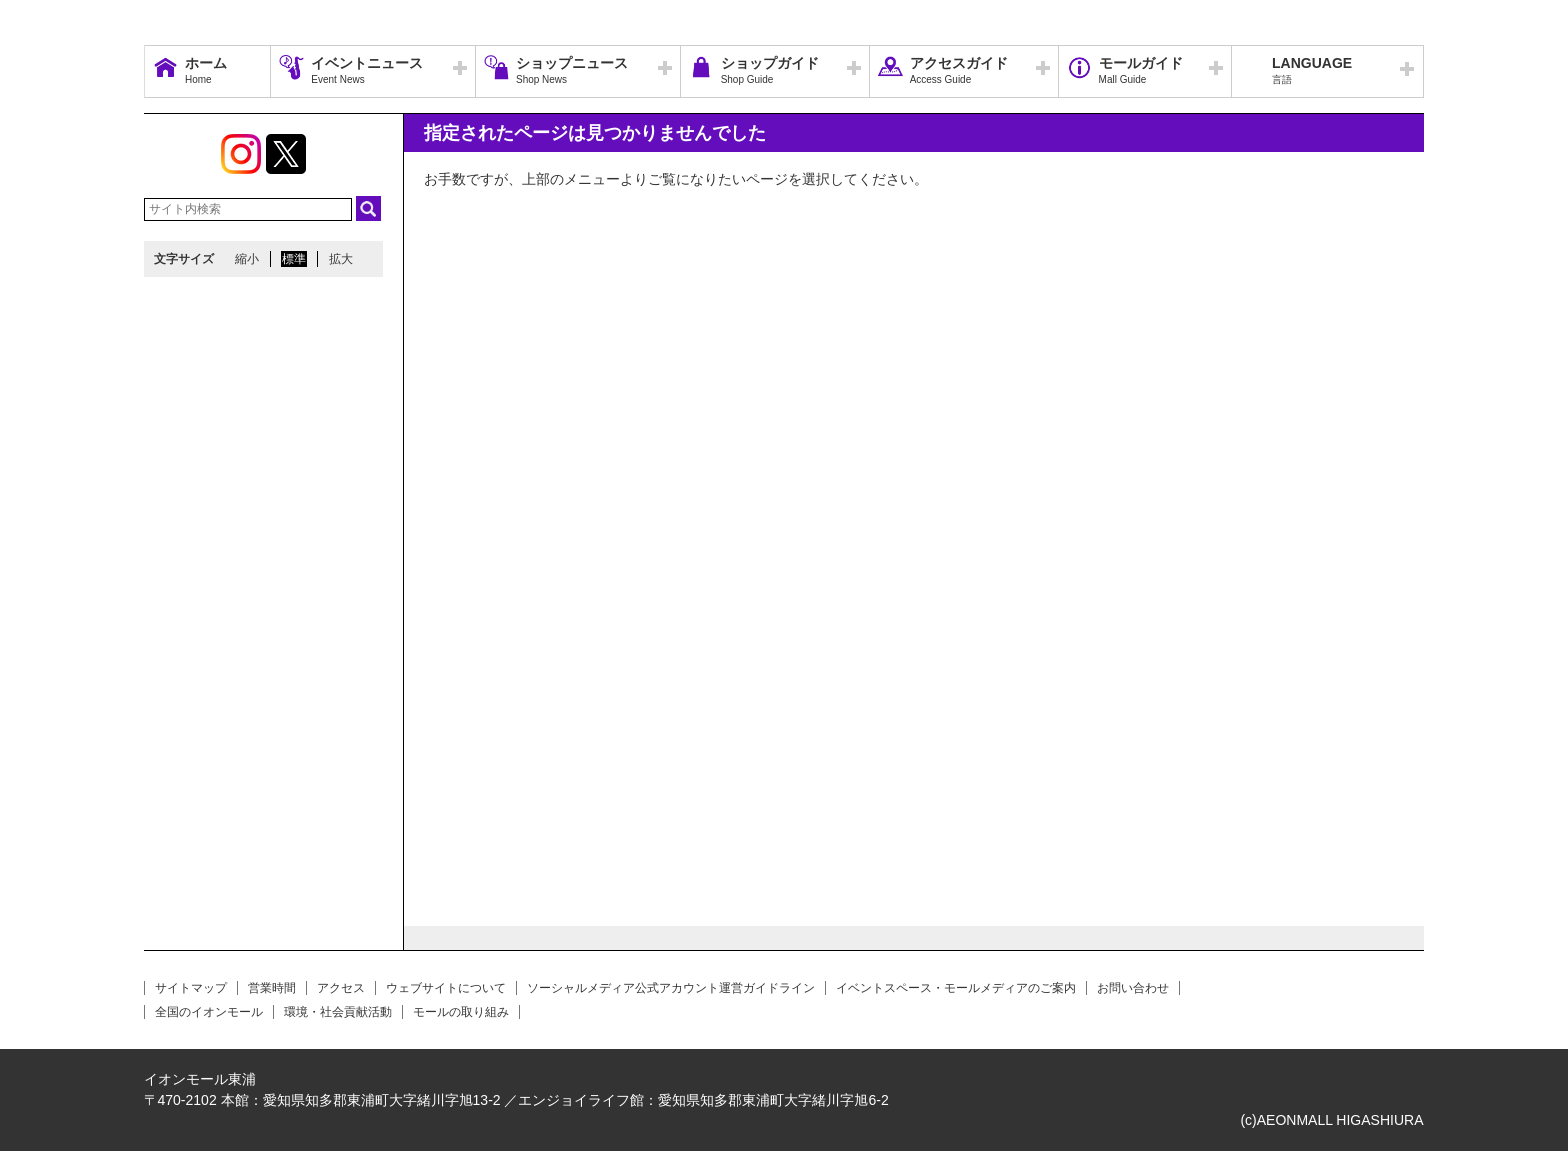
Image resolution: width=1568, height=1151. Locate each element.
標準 (294, 259)
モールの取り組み (461, 1012)
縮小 (247, 259)
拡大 (341, 259)
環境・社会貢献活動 (338, 1012)
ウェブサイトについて (446, 988)
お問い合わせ (1133, 988)
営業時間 (272, 988)
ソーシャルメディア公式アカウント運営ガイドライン (671, 988)
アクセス (341, 988)
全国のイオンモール (209, 1012)
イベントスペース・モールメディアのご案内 (956, 988)
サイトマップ (191, 988)
